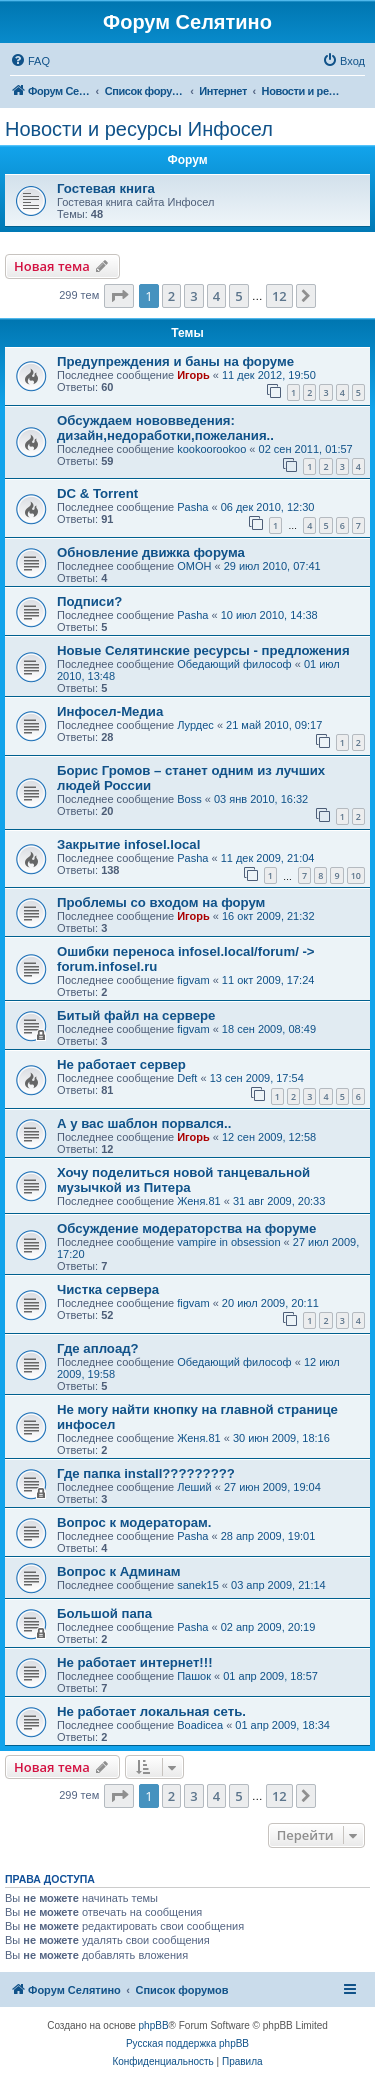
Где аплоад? (98, 1348)
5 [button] (238, 296)
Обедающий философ (234, 664)
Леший (194, 1487)
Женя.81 (198, 1201)
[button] (119, 296)
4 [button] (216, 296)
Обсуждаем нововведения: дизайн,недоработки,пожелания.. (165, 428)
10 (356, 875)
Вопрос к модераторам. (134, 1522)
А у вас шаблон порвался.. (144, 1123)
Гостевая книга (106, 188)
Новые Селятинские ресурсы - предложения (203, 650)
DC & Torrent (97, 493)
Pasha (192, 507)
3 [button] (193, 296)
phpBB (154, 2025)
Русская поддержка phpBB (187, 2043)
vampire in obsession (228, 1242)
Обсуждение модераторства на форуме (186, 1228)
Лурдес (195, 725)
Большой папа (104, 1613)
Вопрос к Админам (119, 1571)
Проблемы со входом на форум (161, 902)
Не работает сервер (121, 1064)
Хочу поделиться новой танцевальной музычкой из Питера (183, 1180)
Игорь (193, 375)
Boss (189, 799)
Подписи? (89, 601)
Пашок (194, 1676)
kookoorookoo (211, 449)
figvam (193, 980)
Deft (187, 1078)
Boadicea (200, 1725)
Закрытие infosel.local (128, 844)
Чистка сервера (108, 1289)
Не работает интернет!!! (135, 1662)
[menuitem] (30, 61)
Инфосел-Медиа (110, 711)
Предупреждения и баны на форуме (175, 361)
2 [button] (171, 296)
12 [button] (279, 296)
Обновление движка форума (151, 552)
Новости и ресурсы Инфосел (139, 129)
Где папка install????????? (146, 1473)
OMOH (194, 566)
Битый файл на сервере (136, 1015)
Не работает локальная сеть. (151, 1711)
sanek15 (198, 1585)
